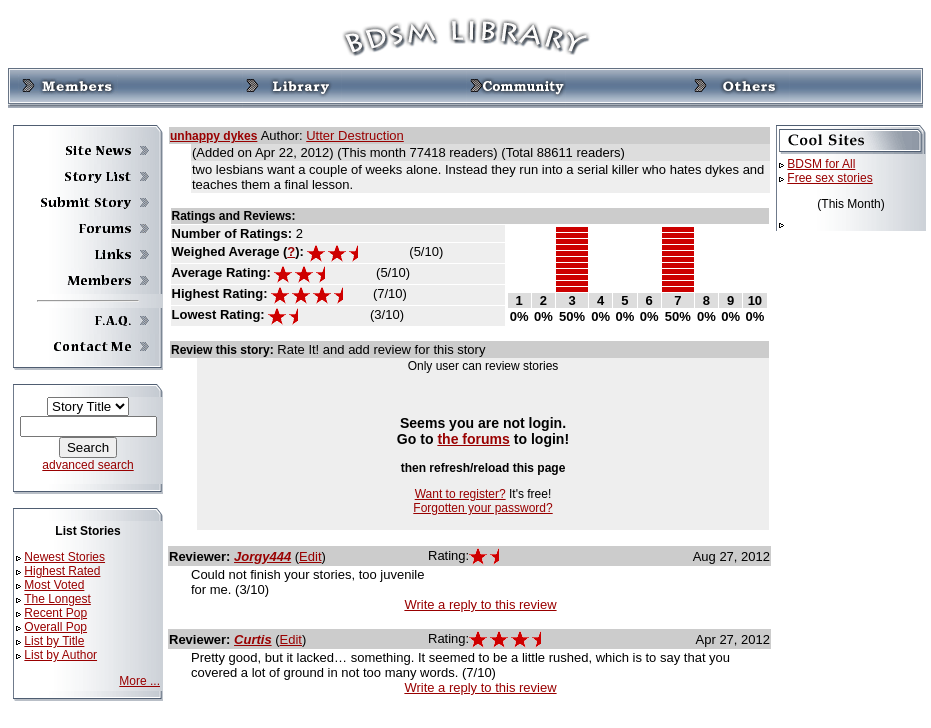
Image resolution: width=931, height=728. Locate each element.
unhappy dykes (213, 136)
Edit (310, 556)
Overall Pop (55, 627)
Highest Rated (62, 571)
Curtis (253, 639)
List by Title (54, 641)
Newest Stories (64, 557)
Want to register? (460, 494)
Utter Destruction (355, 135)
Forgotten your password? (482, 508)
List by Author (60, 655)
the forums (473, 439)
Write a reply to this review (480, 604)
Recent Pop (55, 613)
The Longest (57, 599)
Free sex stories (829, 178)
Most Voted (54, 585)
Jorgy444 (262, 556)
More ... (139, 681)
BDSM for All (821, 164)
